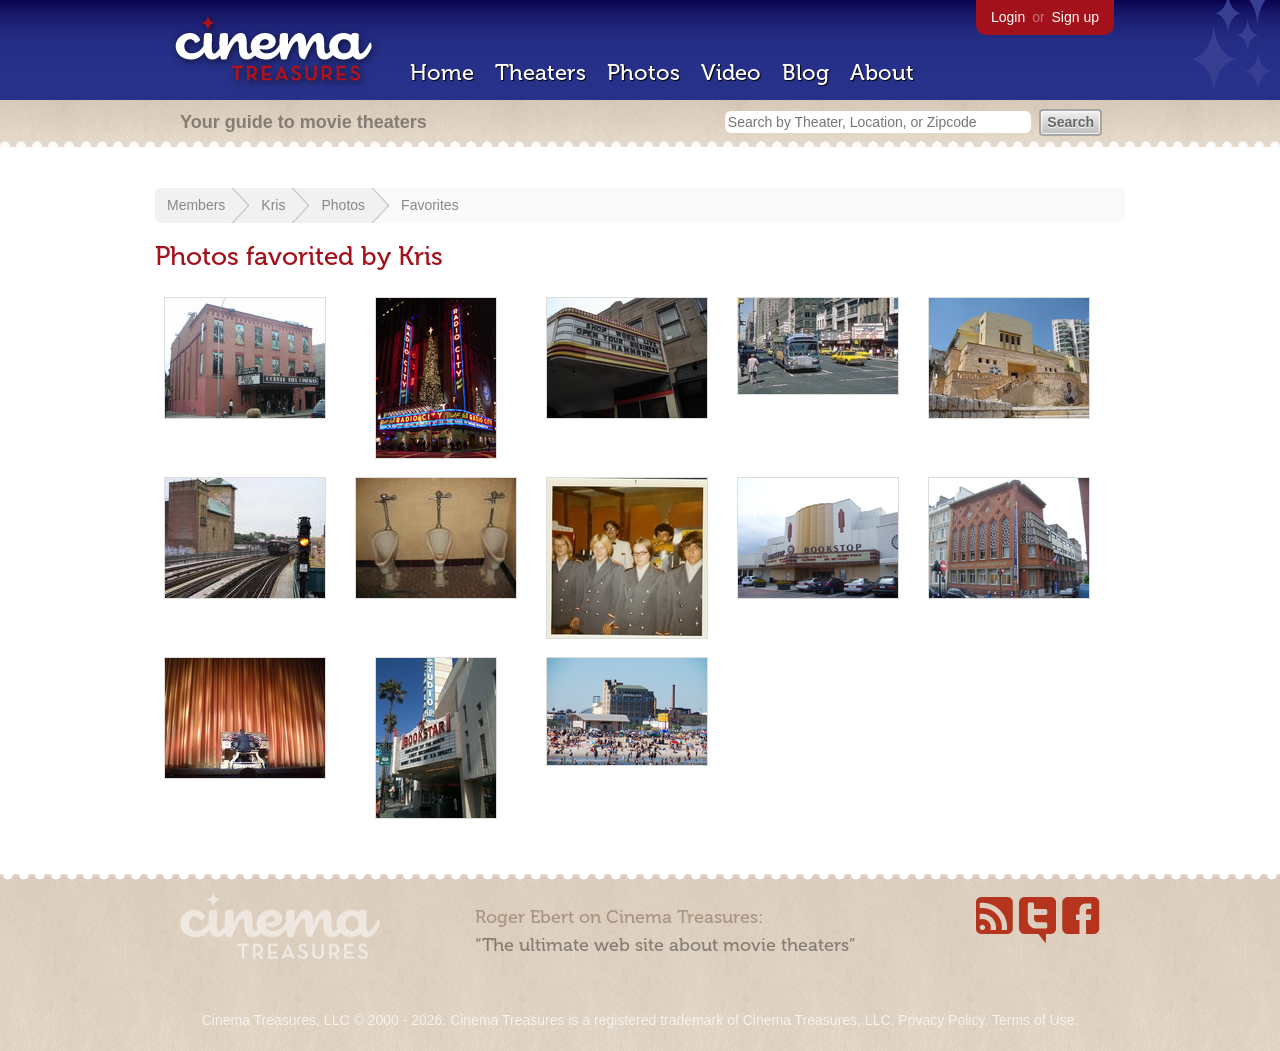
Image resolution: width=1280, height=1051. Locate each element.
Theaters (540, 72)
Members (196, 205)
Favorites (430, 205)
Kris (273, 205)
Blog (805, 72)
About (882, 72)
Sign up (1075, 17)
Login (1008, 17)
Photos (643, 72)
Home (442, 72)
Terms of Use (1033, 1020)
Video (731, 72)
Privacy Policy (941, 1020)
